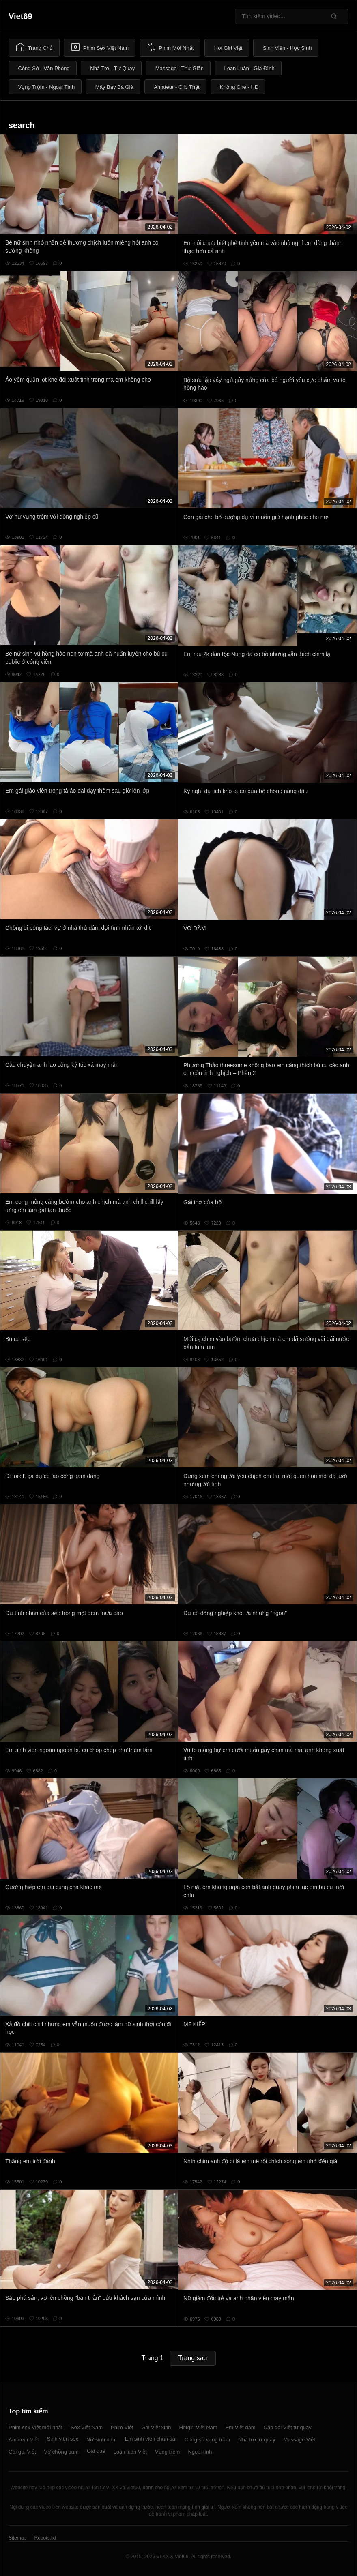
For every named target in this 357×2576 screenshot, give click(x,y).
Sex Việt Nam (87, 2427)
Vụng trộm (167, 2452)
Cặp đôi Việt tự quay (288, 2427)
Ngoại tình (200, 2452)
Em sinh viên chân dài (150, 2439)
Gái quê (96, 2451)
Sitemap (17, 2538)
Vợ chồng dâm (61, 2452)
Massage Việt (299, 2440)
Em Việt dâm (241, 2427)
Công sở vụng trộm (207, 2440)
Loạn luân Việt (129, 2452)
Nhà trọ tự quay (256, 2440)
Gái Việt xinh (156, 2427)
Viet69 (20, 16)
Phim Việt (122, 2427)
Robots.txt (45, 2538)
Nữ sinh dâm (101, 2440)
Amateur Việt (24, 2440)
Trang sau (192, 2358)
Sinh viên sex (62, 2439)
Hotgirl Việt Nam (198, 2427)
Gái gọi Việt (22, 2452)
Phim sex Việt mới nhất (35, 2427)
